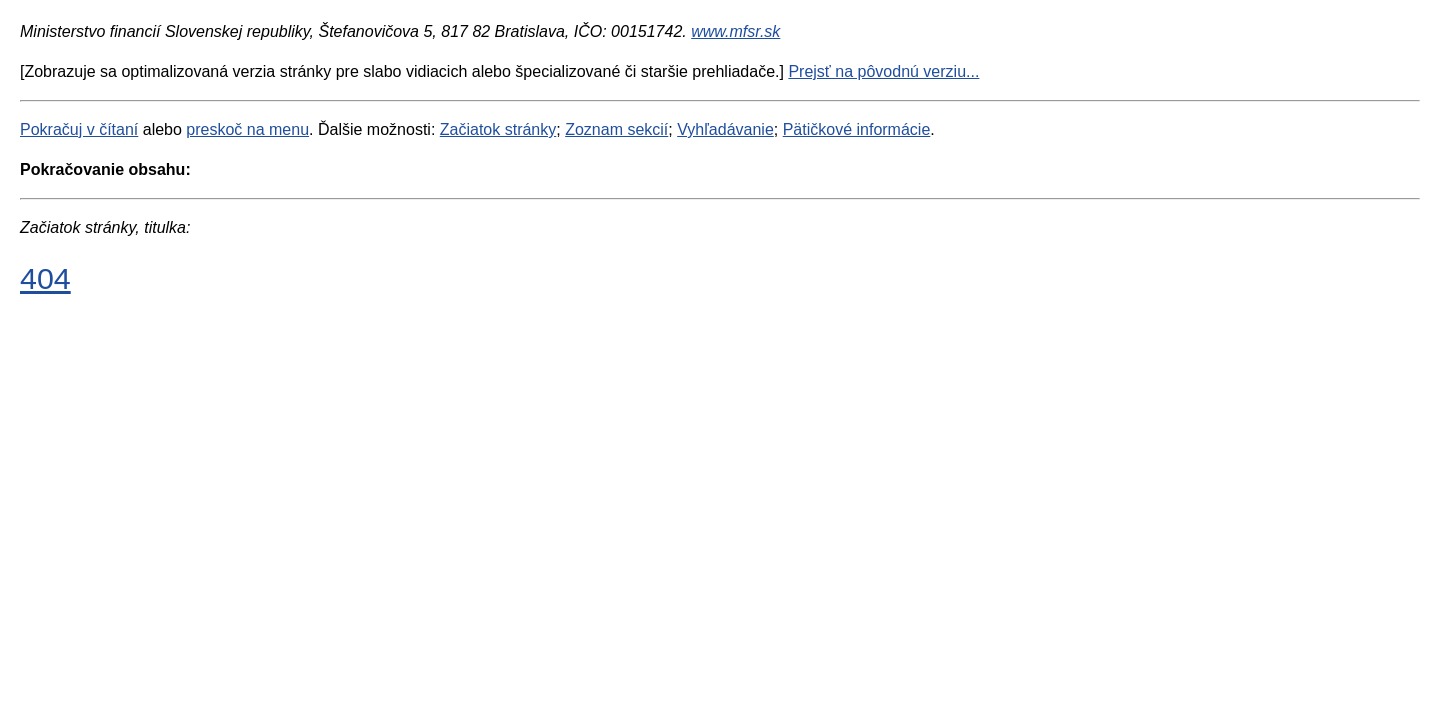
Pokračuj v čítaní (79, 129)
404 (45, 278)
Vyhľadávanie (725, 129)
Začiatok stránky (498, 129)
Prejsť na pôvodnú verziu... (883, 71)
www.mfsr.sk (735, 31)
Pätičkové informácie (857, 129)
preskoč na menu (247, 129)
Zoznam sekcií (616, 129)
